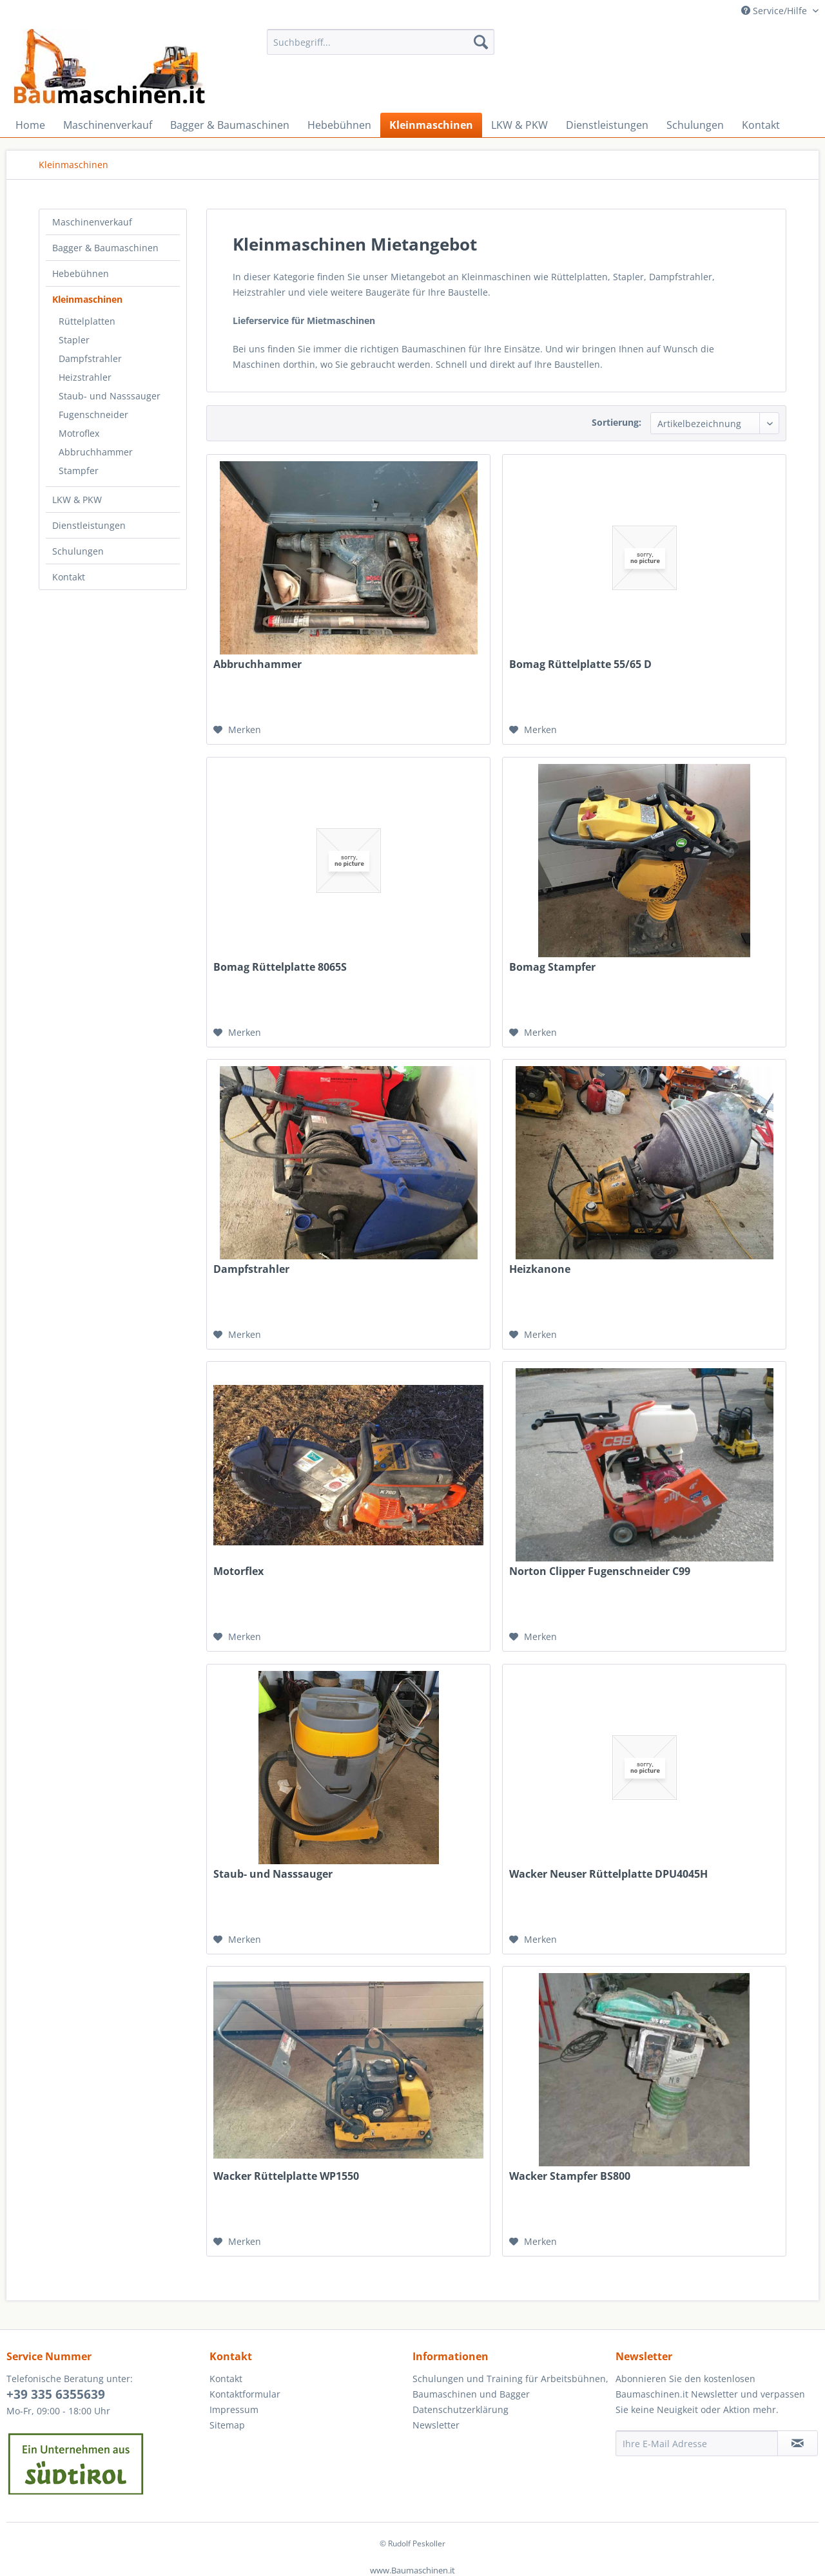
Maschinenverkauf (92, 222)
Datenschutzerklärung (460, 2409)
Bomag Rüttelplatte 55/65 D (580, 664)
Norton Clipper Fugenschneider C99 (599, 1571)
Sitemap (227, 2425)
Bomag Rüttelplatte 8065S (280, 967)
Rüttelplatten (87, 321)
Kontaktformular (244, 2394)
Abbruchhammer (96, 452)
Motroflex (79, 433)
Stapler (74, 340)
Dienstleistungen (89, 525)
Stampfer (79, 470)
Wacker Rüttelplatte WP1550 (286, 2176)
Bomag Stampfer (552, 967)
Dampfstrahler (90, 358)
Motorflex (238, 1571)
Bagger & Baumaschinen (105, 248)
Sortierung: (616, 422)
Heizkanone (539, 1269)
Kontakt (68, 577)
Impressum (233, 2409)
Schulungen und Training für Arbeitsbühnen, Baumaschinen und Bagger (510, 2386)
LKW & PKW (77, 499)
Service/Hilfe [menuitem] (775, 11)
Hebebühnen (80, 273)
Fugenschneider (93, 414)
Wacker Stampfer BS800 (569, 2176)
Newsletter (436, 2425)
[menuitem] (380, 42)
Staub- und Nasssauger (109, 396)
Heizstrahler (85, 377)
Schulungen (78, 551)
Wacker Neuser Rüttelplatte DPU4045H (608, 1874)
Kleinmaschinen (87, 299)
